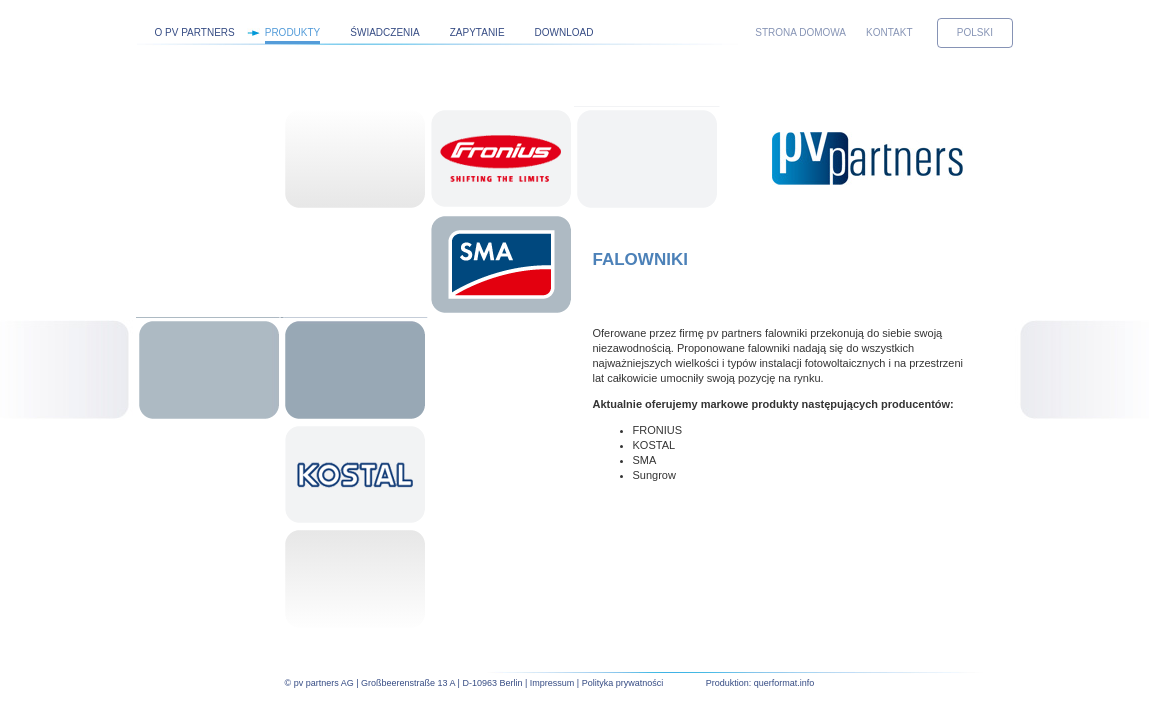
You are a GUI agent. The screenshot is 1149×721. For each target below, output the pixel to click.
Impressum (552, 683)
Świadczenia (384, 32)
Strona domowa (800, 32)
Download (564, 32)
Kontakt (889, 32)
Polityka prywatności (623, 683)
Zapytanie (477, 32)
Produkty (293, 32)
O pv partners (195, 32)
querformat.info (784, 683)
